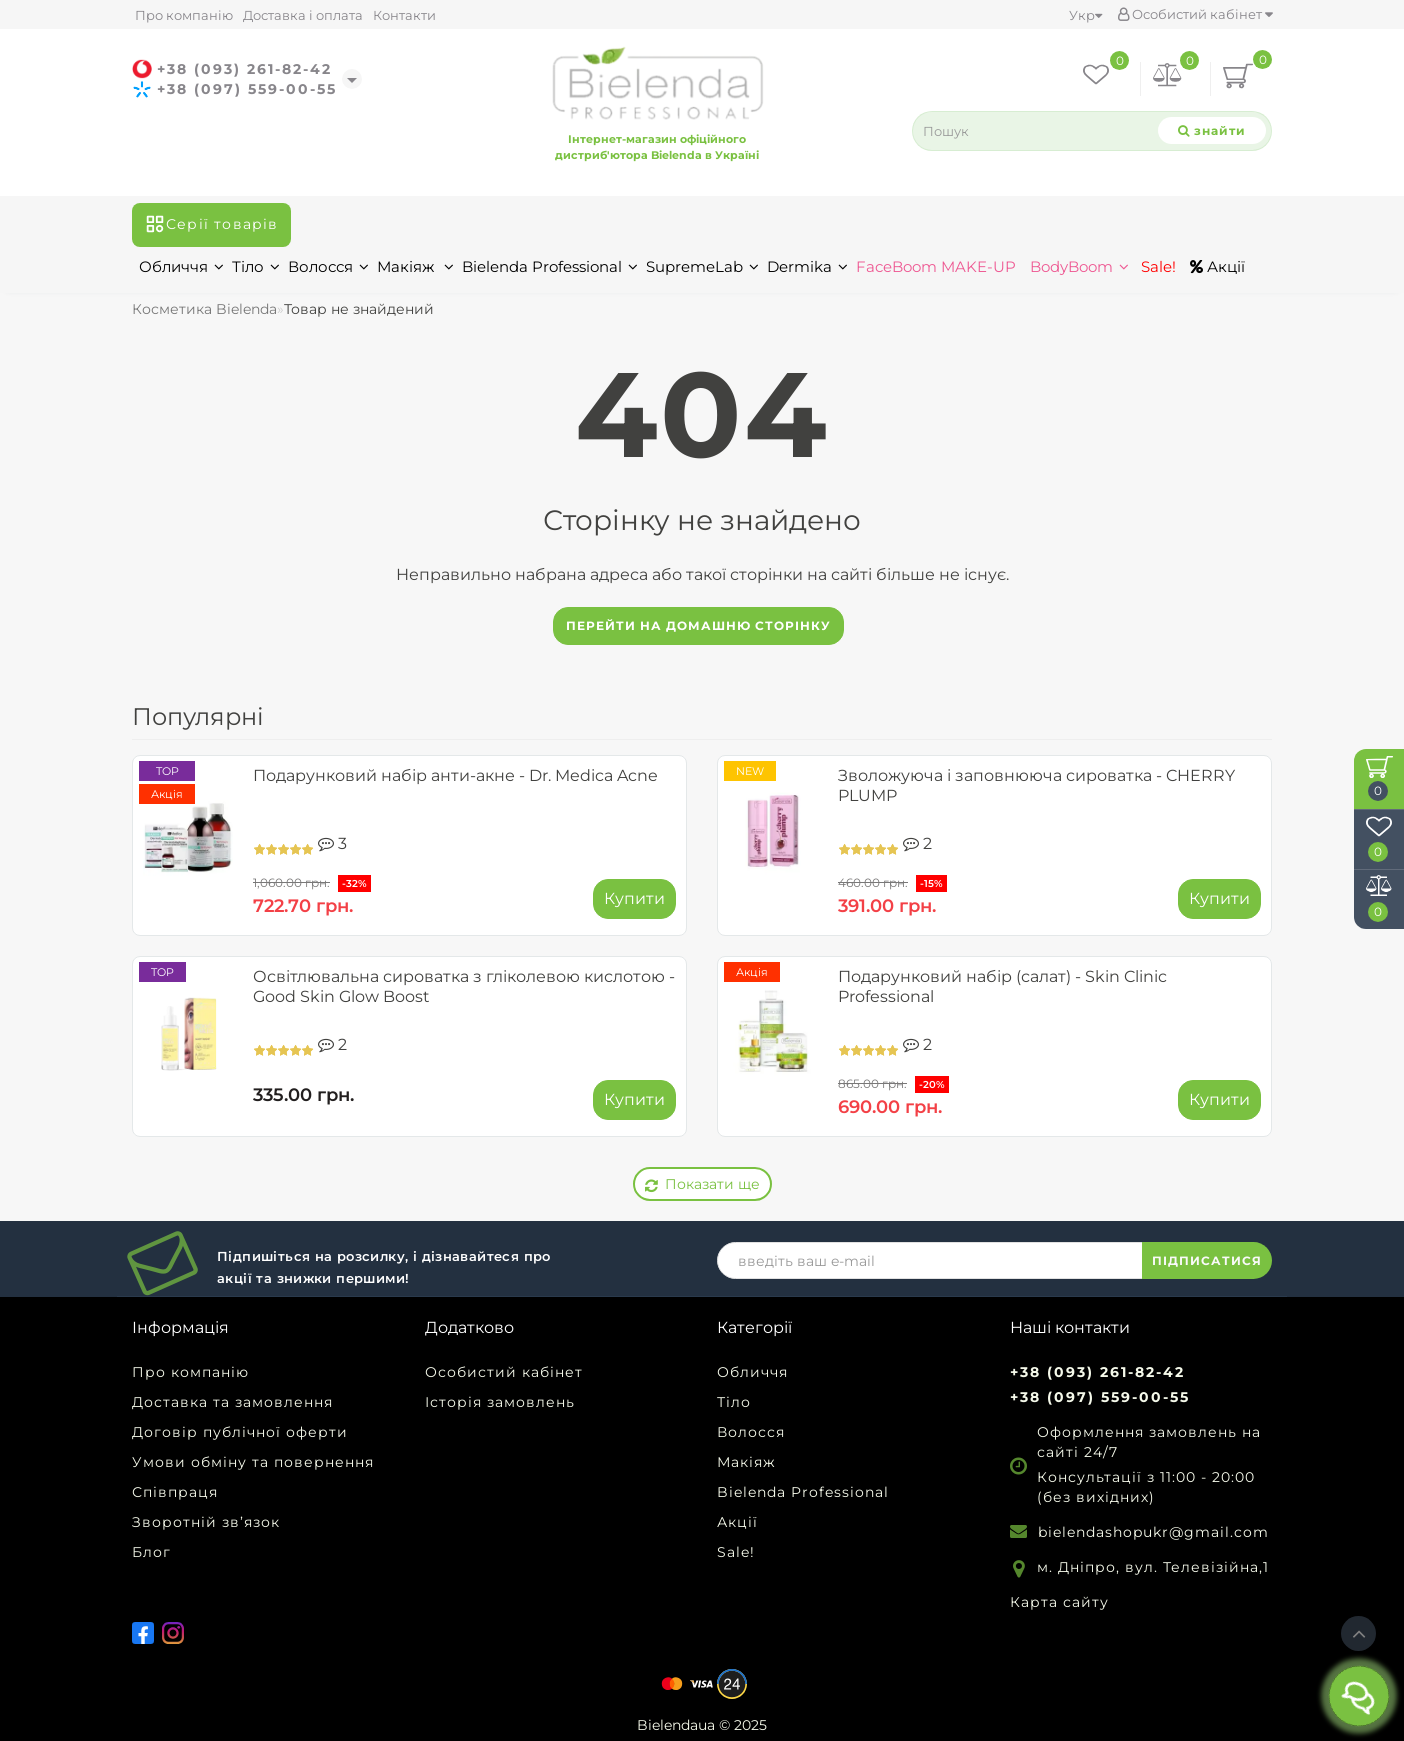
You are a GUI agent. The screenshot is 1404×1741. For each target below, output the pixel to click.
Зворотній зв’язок (206, 1522)
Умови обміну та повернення (253, 1462)
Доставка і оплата (303, 15)
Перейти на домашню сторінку (698, 625)
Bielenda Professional (550, 266)
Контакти (404, 15)
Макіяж (415, 266)
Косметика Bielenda (204, 309)
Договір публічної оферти (240, 1432)
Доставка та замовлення (232, 1402)
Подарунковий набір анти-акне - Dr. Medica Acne (455, 775)
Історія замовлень (500, 1402)
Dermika (807, 266)
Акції (1217, 266)
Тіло (256, 266)
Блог (151, 1552)
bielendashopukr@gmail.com (1153, 1532)
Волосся (328, 266)
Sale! (1156, 266)
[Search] (1212, 130)
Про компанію (184, 15)
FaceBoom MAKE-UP (936, 266)
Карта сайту (1059, 1602)
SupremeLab (702, 266)
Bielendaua (676, 1725)
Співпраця (175, 1492)
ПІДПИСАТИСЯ (1207, 1260)
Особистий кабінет (1195, 14)
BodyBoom (1079, 266)
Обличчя (181, 266)
